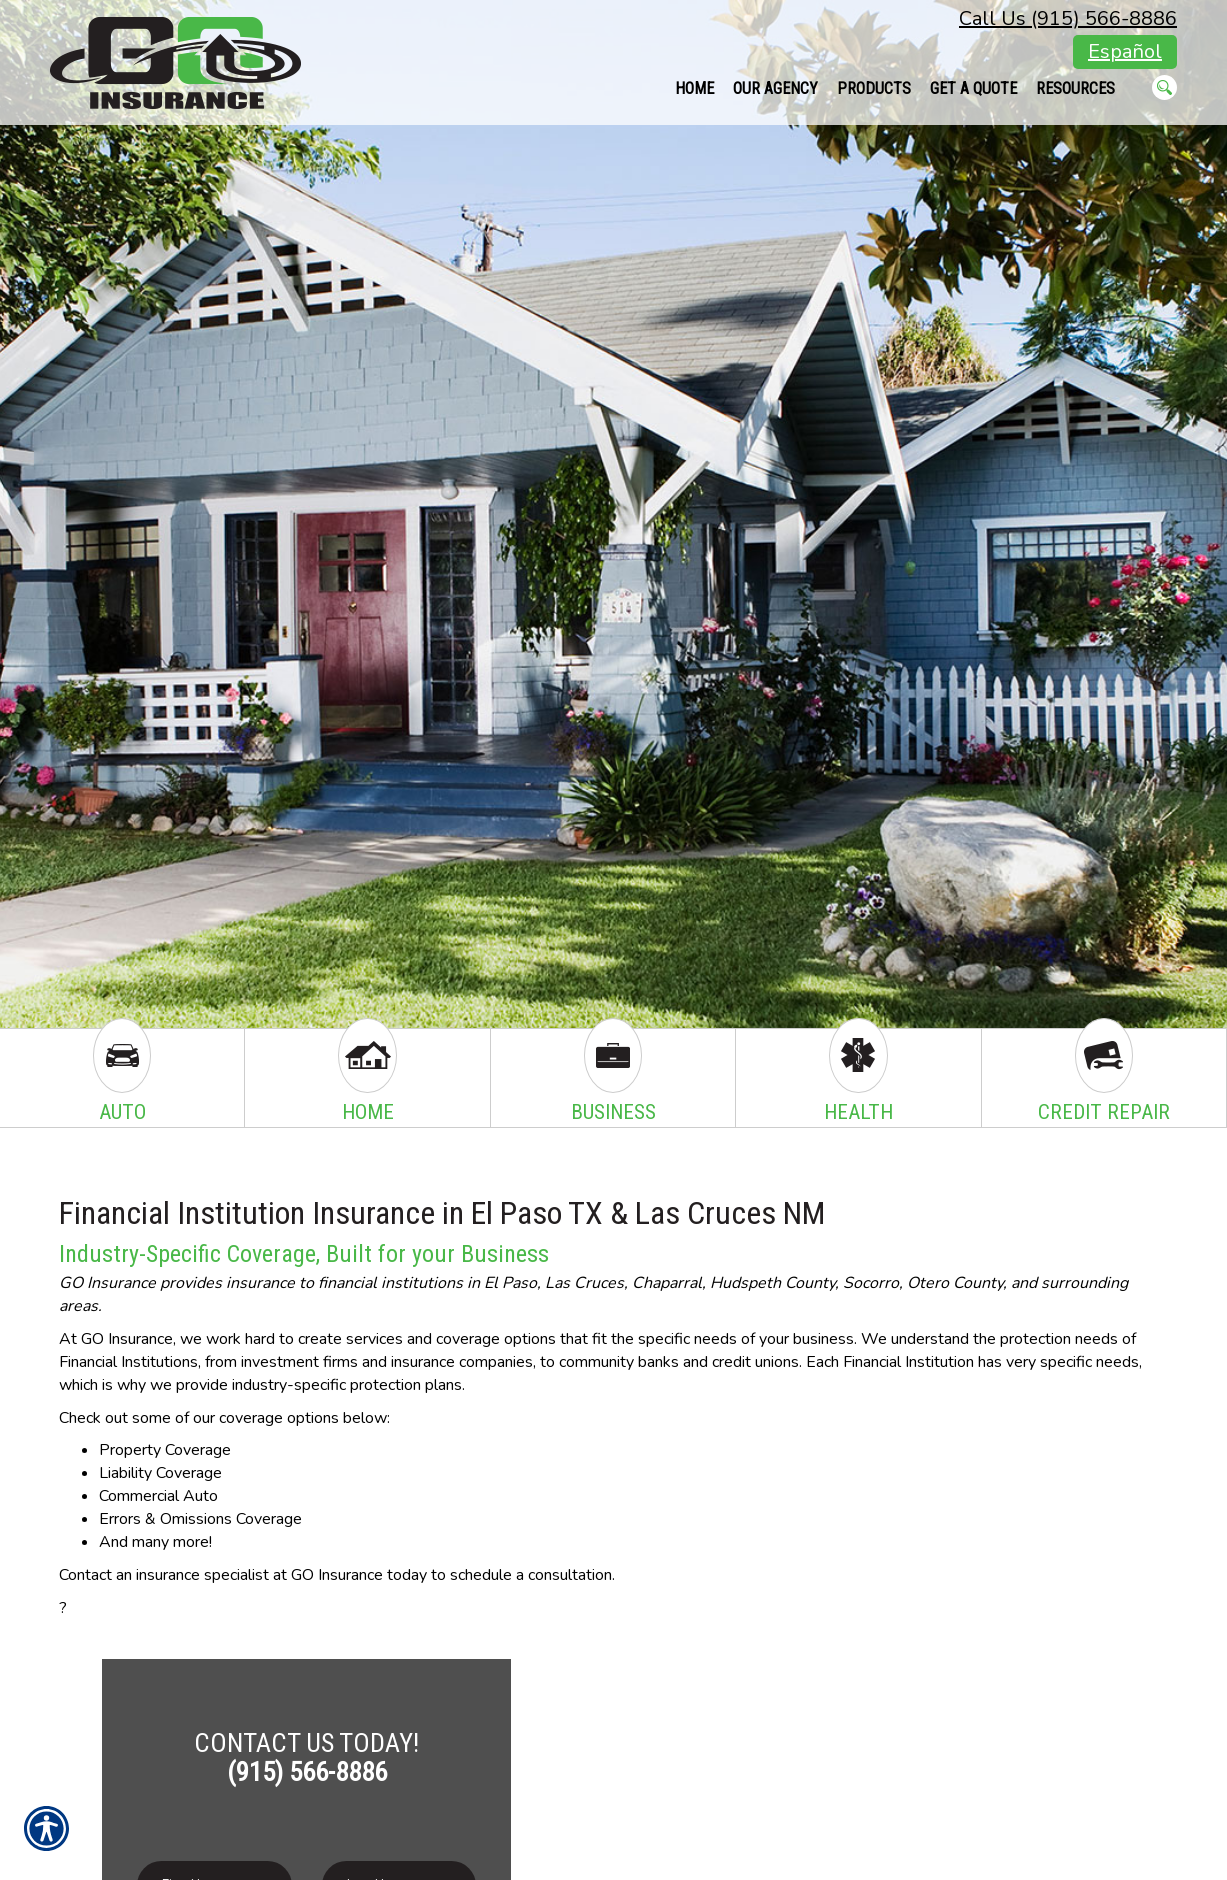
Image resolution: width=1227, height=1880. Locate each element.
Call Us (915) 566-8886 (1068, 18)
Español (1125, 51)
